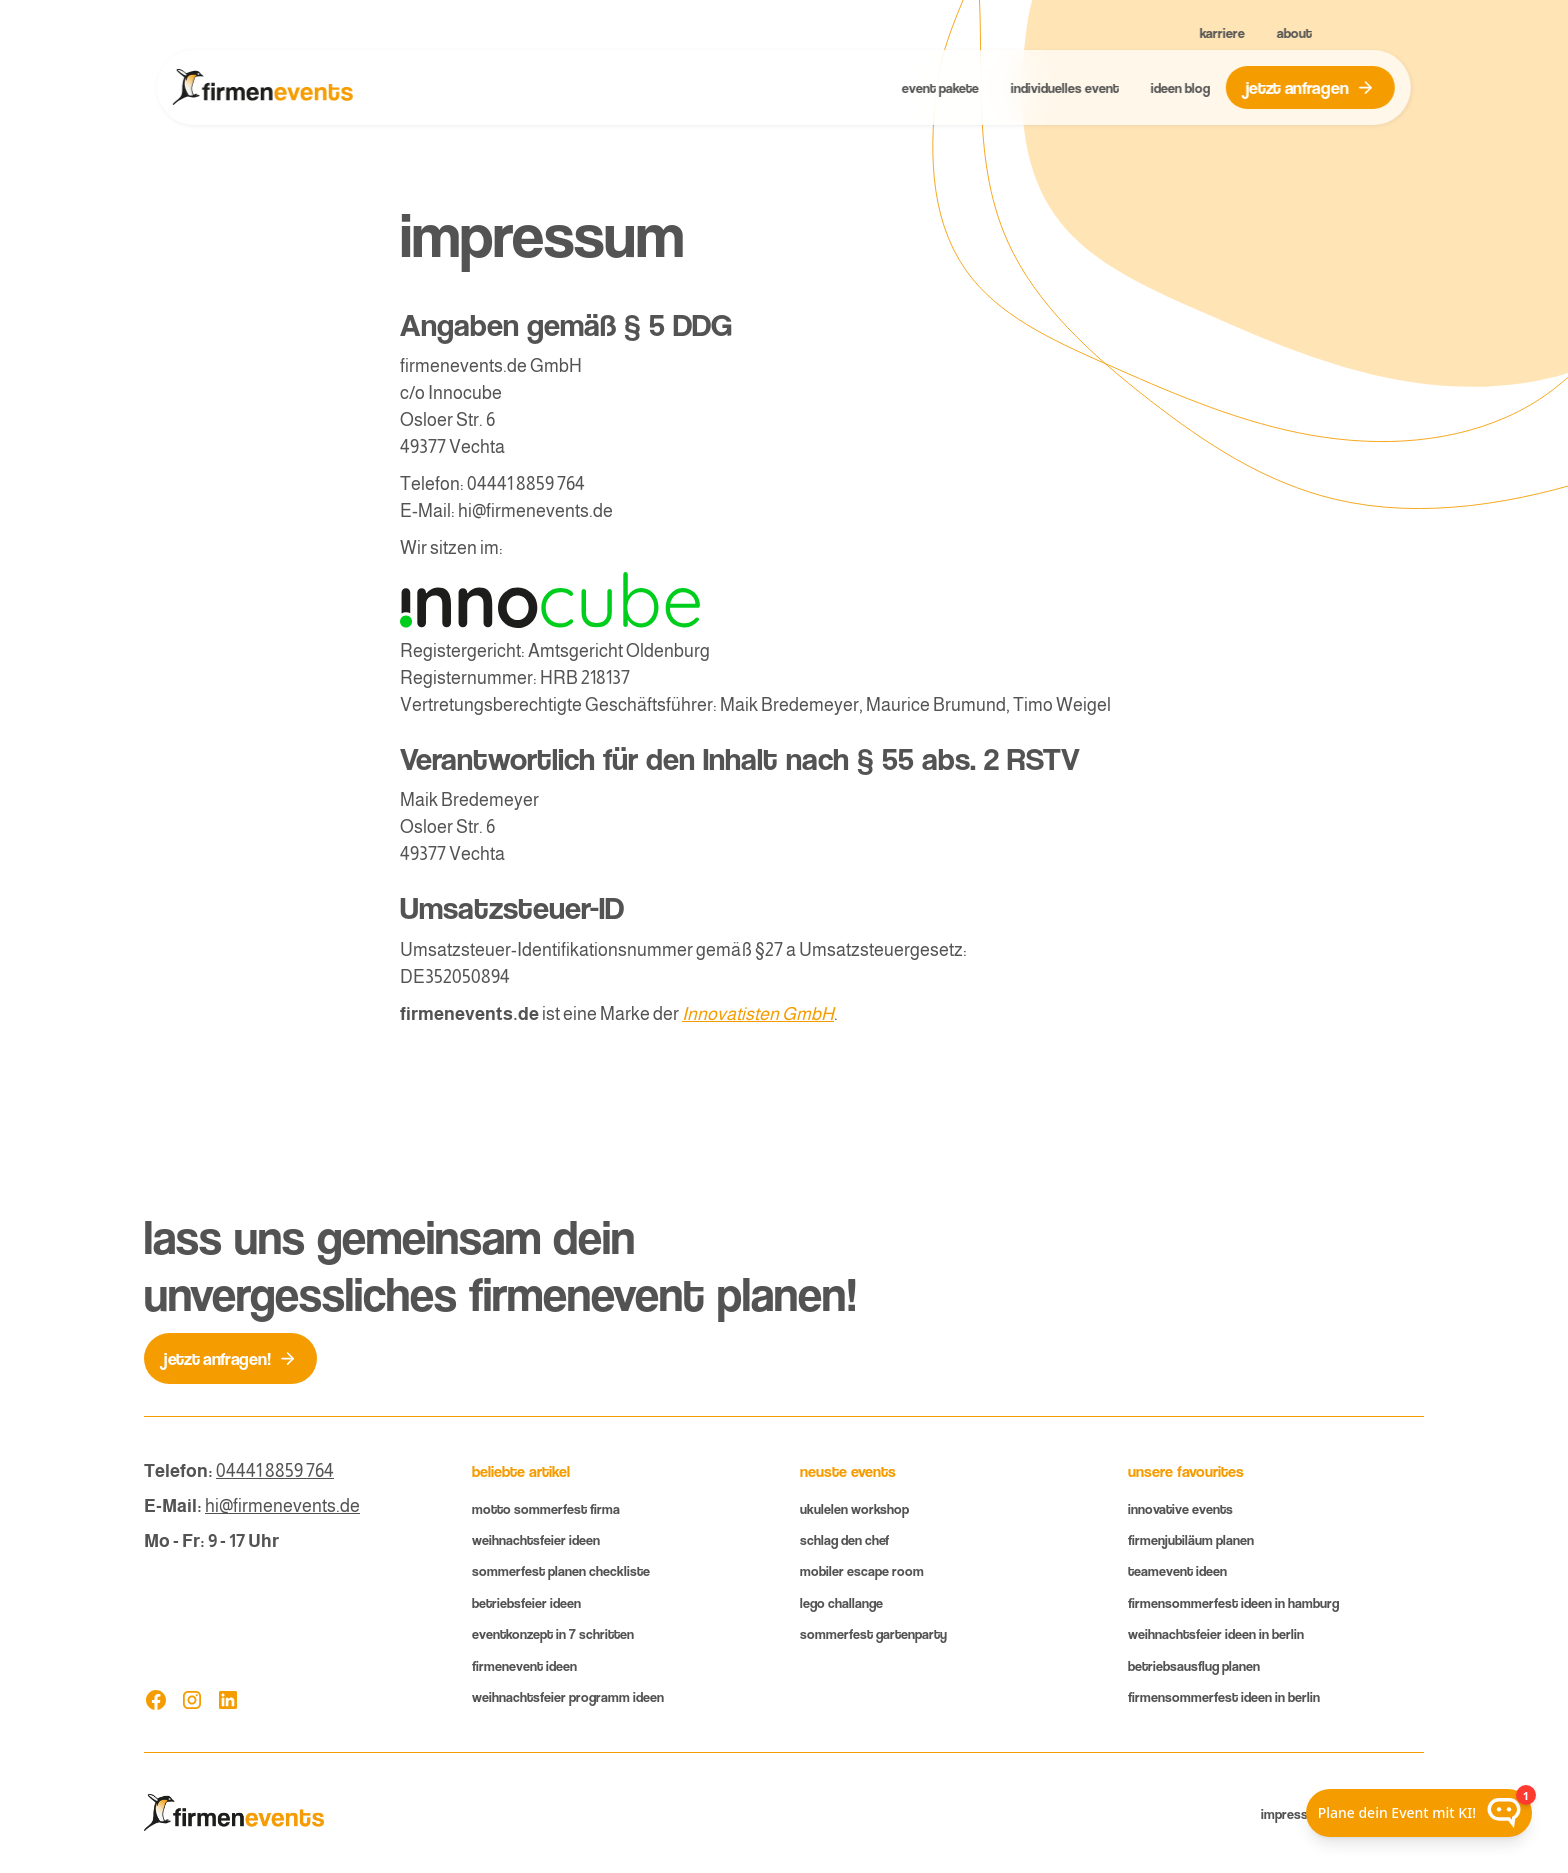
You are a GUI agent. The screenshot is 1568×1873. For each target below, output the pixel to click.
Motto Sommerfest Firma (546, 1508)
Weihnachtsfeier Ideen (536, 1539)
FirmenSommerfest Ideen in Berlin (1224, 1696)
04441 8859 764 (275, 1471)
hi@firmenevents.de (282, 1506)
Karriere (1222, 32)
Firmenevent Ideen (524, 1665)
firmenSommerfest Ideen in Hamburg (1233, 1602)
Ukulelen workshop (854, 1508)
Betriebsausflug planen (1194, 1665)
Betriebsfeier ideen (526, 1602)
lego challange (841, 1602)
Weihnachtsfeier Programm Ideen (568, 1696)
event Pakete (939, 87)
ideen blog (1179, 87)
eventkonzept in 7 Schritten (553, 1633)
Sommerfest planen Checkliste (561, 1570)
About (1294, 32)
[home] (263, 88)
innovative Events (1180, 1508)
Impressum (1293, 1813)
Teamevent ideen (1177, 1570)
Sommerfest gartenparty (873, 1633)
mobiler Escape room (862, 1570)
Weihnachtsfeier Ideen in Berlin (1216, 1633)
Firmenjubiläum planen (1191, 1539)
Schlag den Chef (844, 1539)
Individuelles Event (1064, 87)
